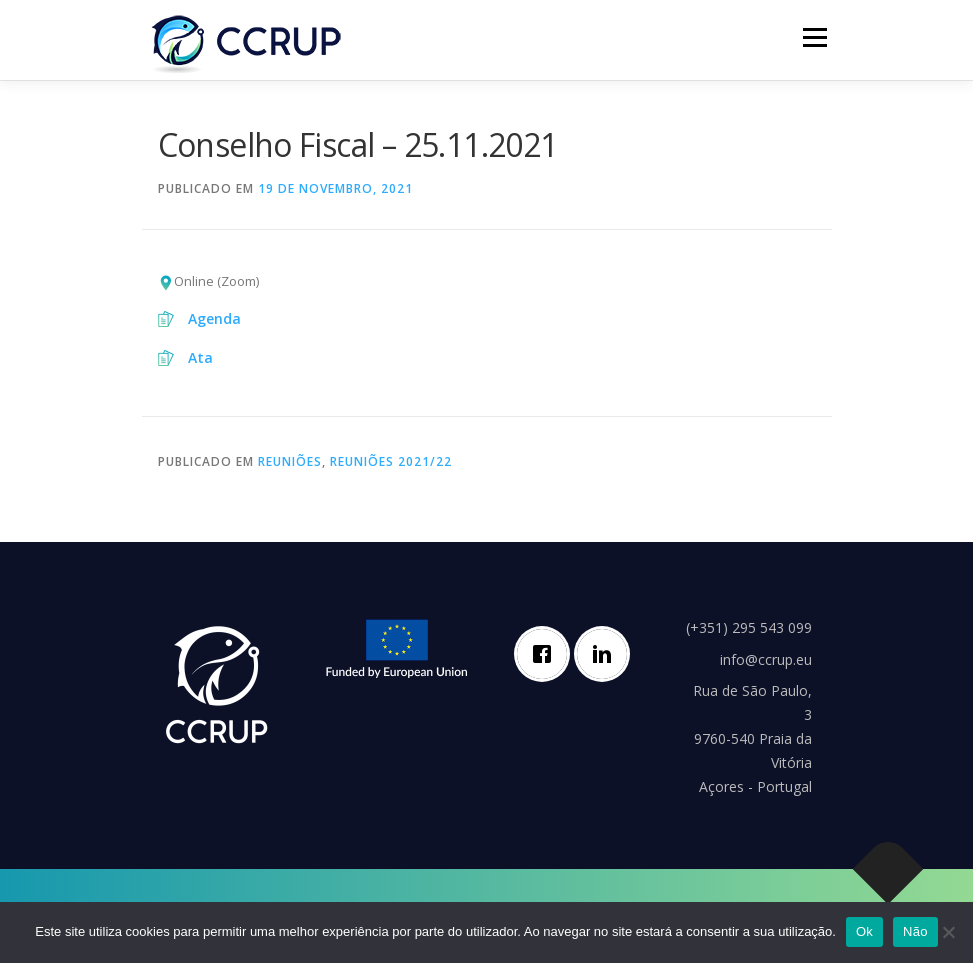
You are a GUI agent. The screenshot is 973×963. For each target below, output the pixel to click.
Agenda (214, 318)
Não (915, 931)
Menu (814, 37)
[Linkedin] (607, 654)
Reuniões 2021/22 (391, 461)
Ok (864, 931)
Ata (200, 357)
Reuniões (290, 461)
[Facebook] (547, 654)
